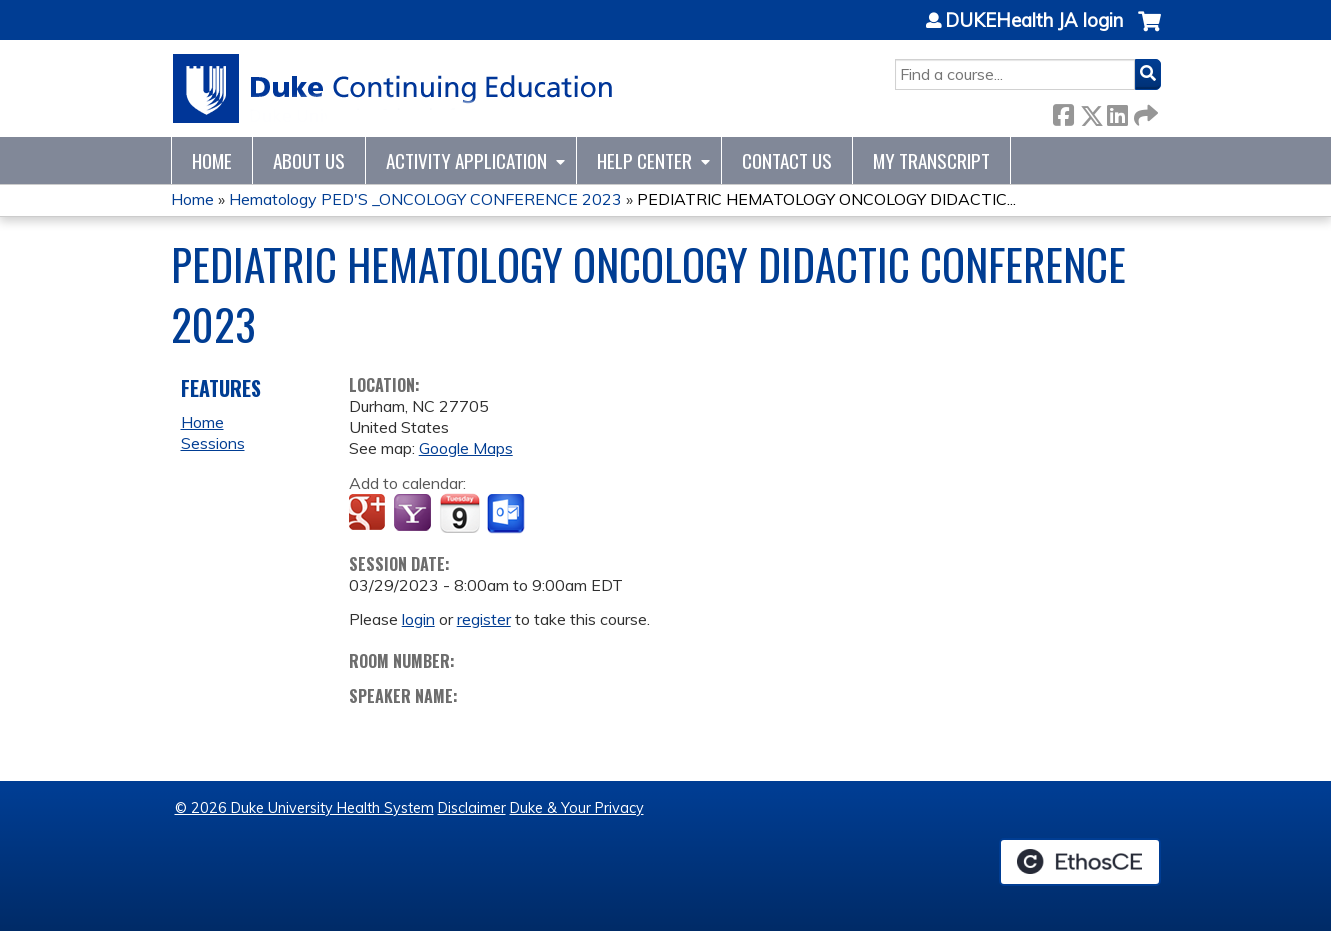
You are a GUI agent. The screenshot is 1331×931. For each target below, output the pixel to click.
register (484, 619)
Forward (1144, 111)
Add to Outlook (507, 514)
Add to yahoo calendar (414, 514)
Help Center (644, 160)
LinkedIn (1117, 111)
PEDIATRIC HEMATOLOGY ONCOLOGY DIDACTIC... (826, 199)
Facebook (1063, 111)
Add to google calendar (369, 514)
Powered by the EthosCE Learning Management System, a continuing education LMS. (1080, 862)
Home (212, 160)
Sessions (213, 443)
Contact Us (787, 160)
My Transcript (931, 160)
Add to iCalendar (459, 513)
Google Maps (466, 448)
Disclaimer (472, 808)
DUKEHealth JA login (1034, 21)
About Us (309, 160)
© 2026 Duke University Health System (304, 808)
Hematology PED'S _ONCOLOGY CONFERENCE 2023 (425, 199)
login (418, 619)
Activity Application (466, 160)
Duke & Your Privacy (577, 808)
